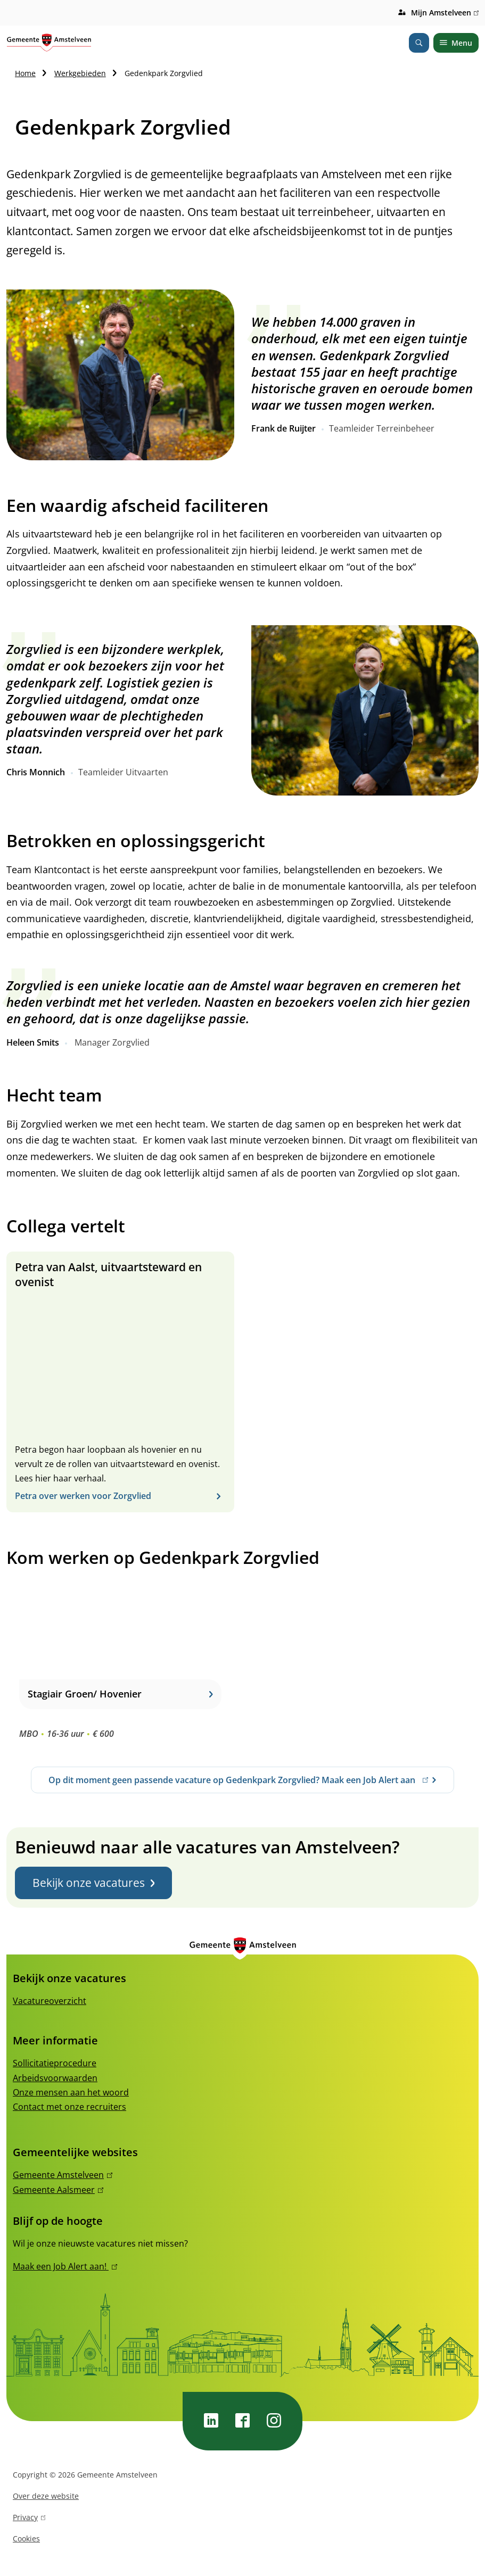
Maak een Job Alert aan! (65, 2266)
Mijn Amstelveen (445, 12)
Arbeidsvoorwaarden (55, 2078)
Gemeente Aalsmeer (58, 2190)
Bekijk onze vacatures (93, 1882)
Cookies (26, 2538)
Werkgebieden (80, 73)
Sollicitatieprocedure (54, 2063)
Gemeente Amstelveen (62, 2175)
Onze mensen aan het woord (71, 2092)
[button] (120, 374)
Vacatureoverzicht (49, 2001)
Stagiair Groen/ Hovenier (120, 1693)
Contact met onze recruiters (69, 2107)
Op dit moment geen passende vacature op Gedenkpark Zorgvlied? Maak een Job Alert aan (238, 1783)
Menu (456, 43)
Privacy (29, 2518)
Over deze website (46, 2496)
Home (25, 73)
